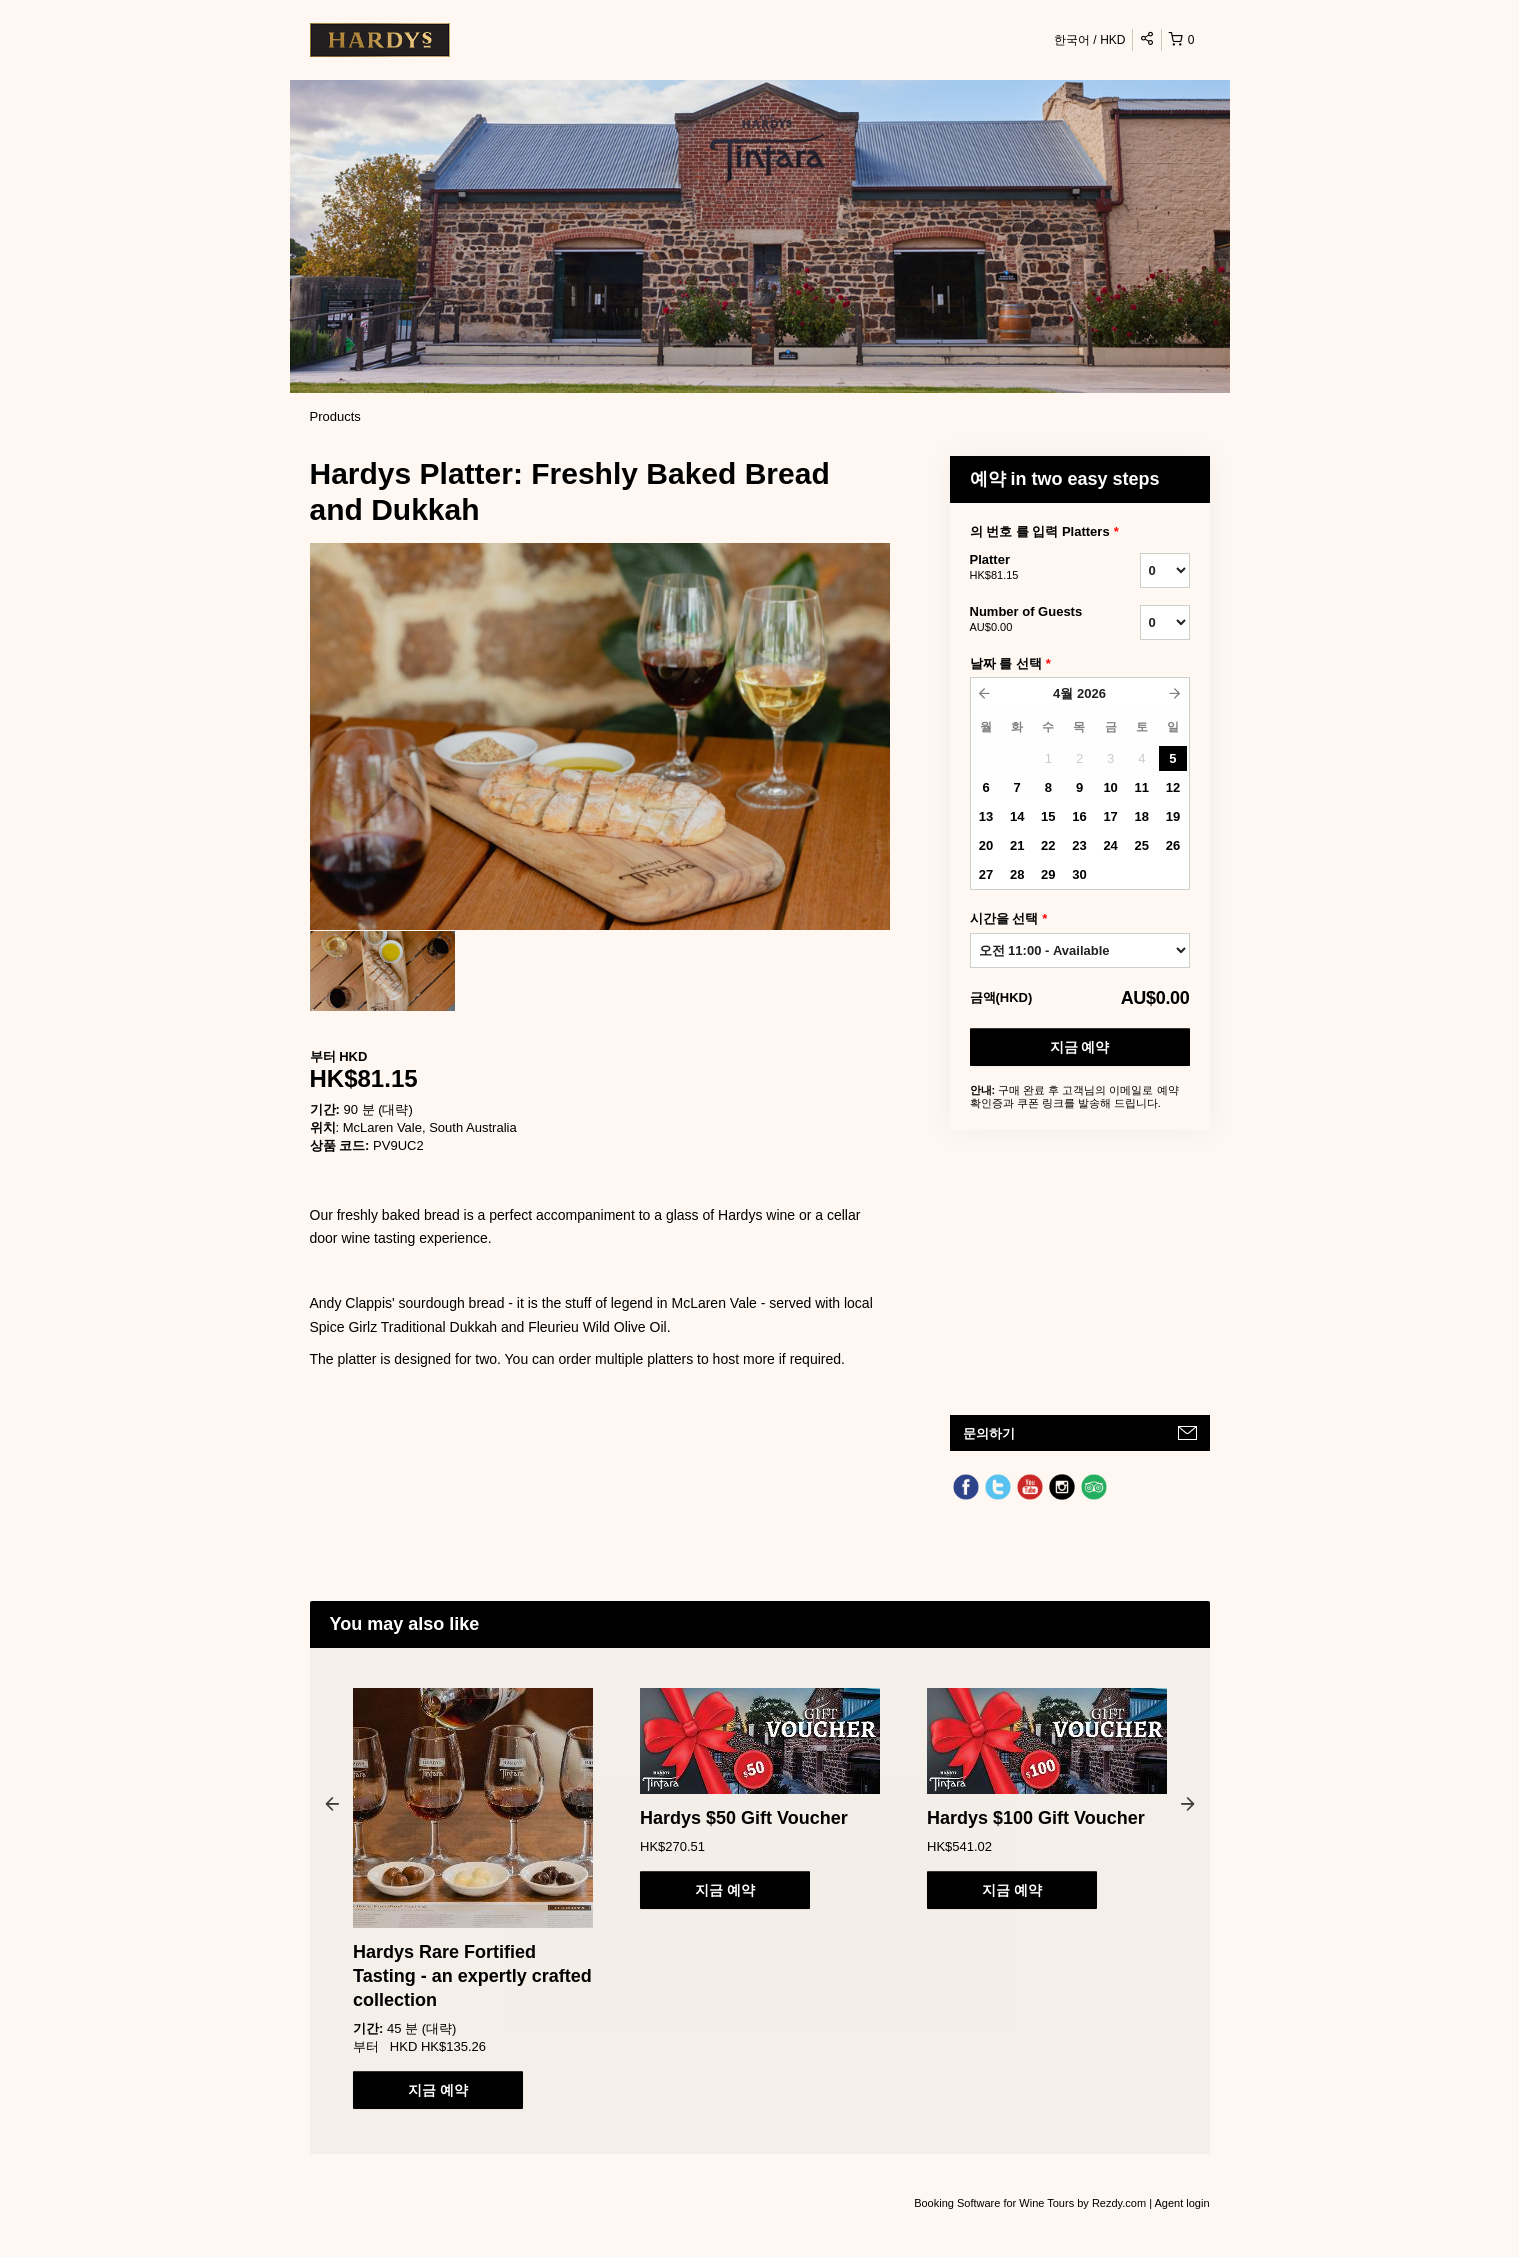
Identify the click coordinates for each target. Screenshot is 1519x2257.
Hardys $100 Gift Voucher (1036, 1818)
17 (1110, 816)
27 (986, 874)
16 (1079, 816)
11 (1142, 787)
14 (1017, 816)
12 (1173, 787)
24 (1110, 845)
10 (1110, 787)
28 (1017, 874)
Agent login (1181, 2203)
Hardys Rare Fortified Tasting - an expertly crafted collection (472, 1976)
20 (986, 845)
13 (986, 816)
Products (335, 416)
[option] (382, 971)
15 (1048, 816)
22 (1048, 845)
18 (1142, 816)
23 (1079, 845)
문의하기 (989, 1433)
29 (1048, 874)
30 (1079, 874)
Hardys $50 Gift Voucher (744, 1818)
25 (1142, 845)
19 (1173, 816)
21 (1017, 845)
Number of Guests (1030, 620)
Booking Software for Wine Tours (995, 2203)
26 (1173, 845)
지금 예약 (1080, 1047)
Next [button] (1188, 1803)
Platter (1030, 568)
